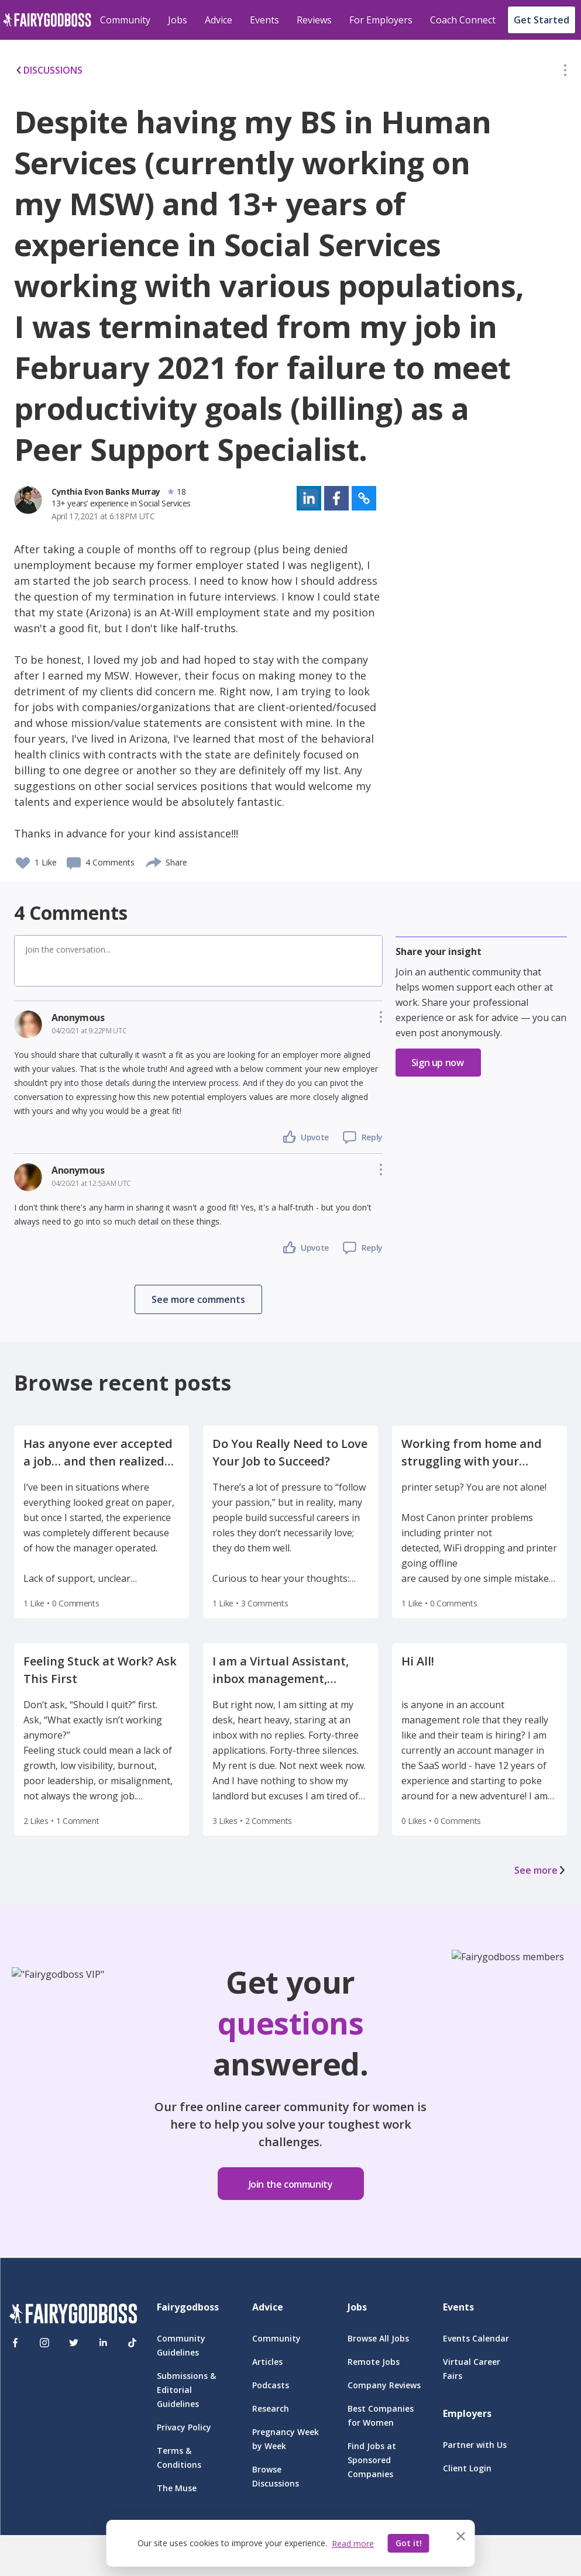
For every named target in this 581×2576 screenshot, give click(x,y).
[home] (47, 20)
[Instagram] (44, 2342)
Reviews (314, 19)
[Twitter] (73, 2342)
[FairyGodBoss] (73, 2315)
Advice (218, 19)
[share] (154, 861)
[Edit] (565, 72)
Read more (353, 2543)
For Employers (380, 19)
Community (125, 19)
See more (540, 1870)
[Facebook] (15, 2342)
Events (264, 19)
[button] (565, 72)
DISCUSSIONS (48, 70)
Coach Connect (463, 19)
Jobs (177, 19)
